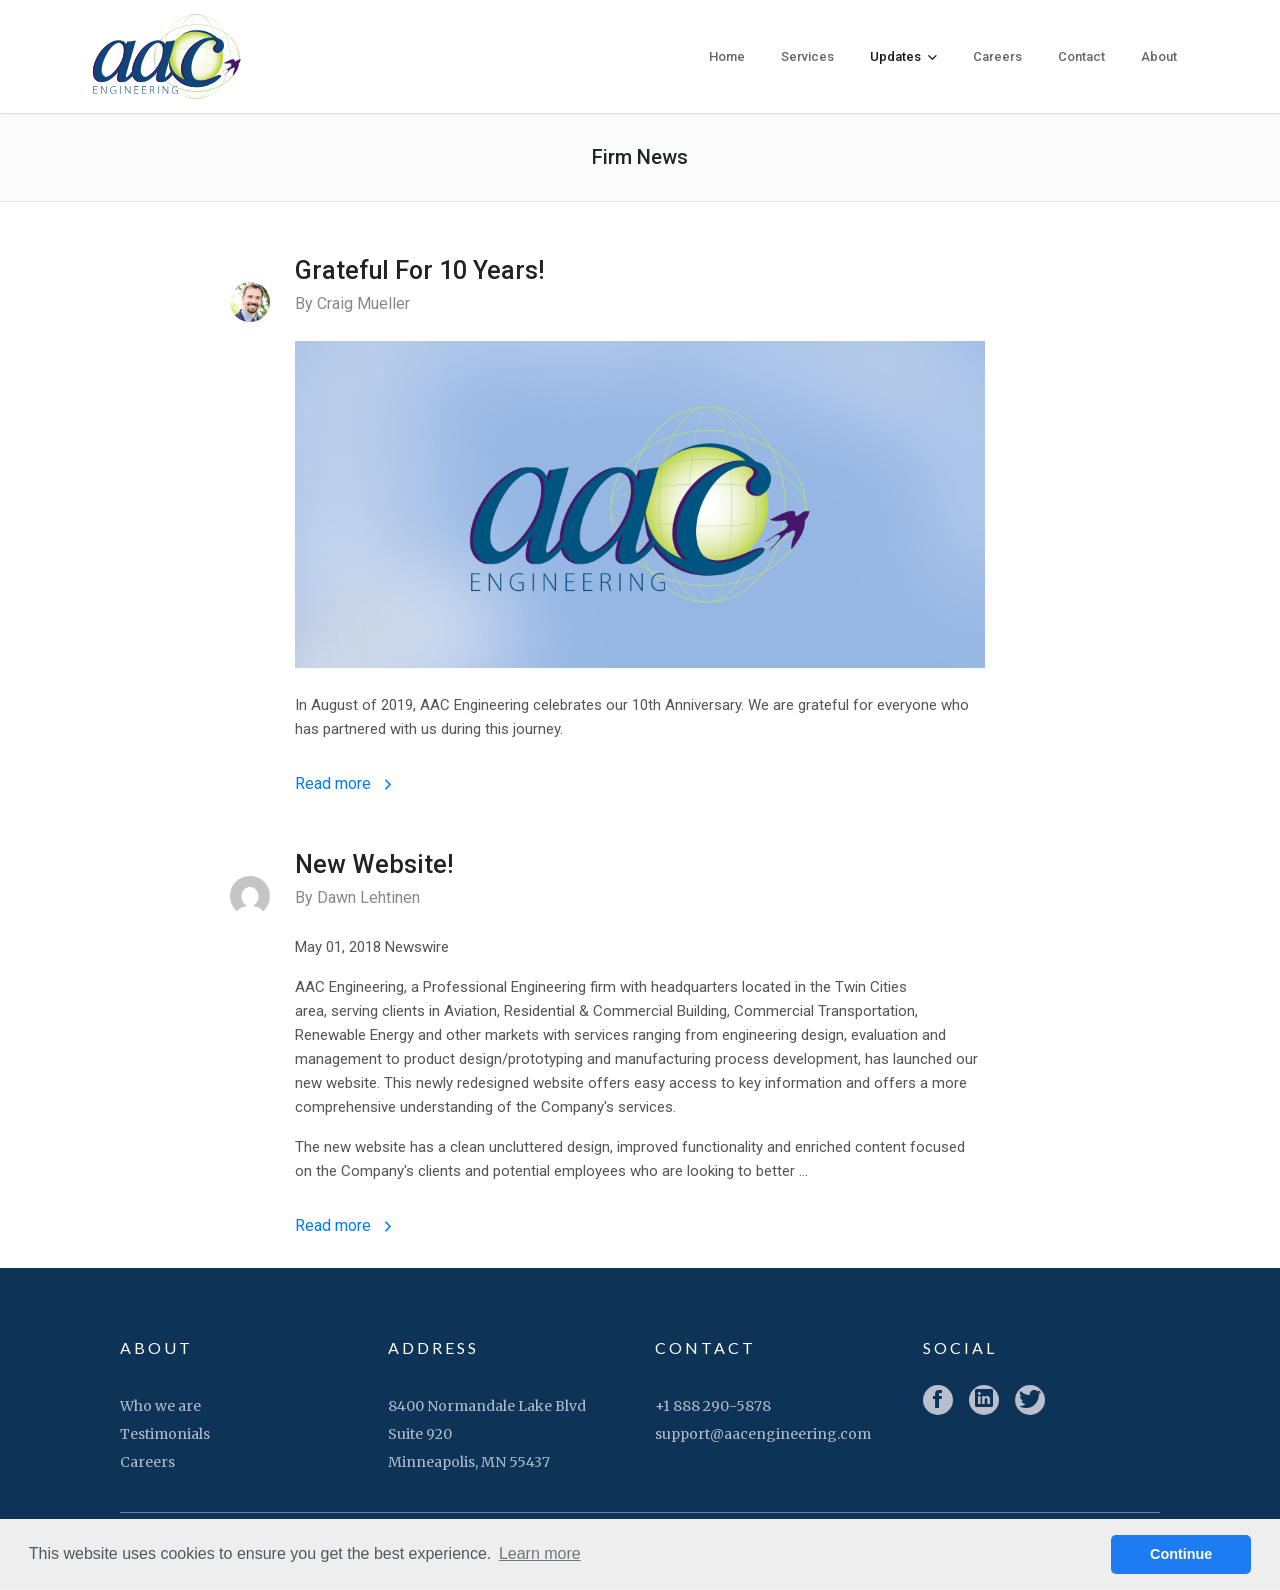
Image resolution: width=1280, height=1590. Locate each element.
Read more (343, 786)
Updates (903, 56)
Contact (1081, 56)
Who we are (160, 1408)
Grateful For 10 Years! (419, 270)
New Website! (374, 867)
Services (807, 56)
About (1159, 56)
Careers (997, 56)
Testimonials (165, 1436)
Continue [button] (1181, 1554)
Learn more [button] (540, 1553)
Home (727, 56)
